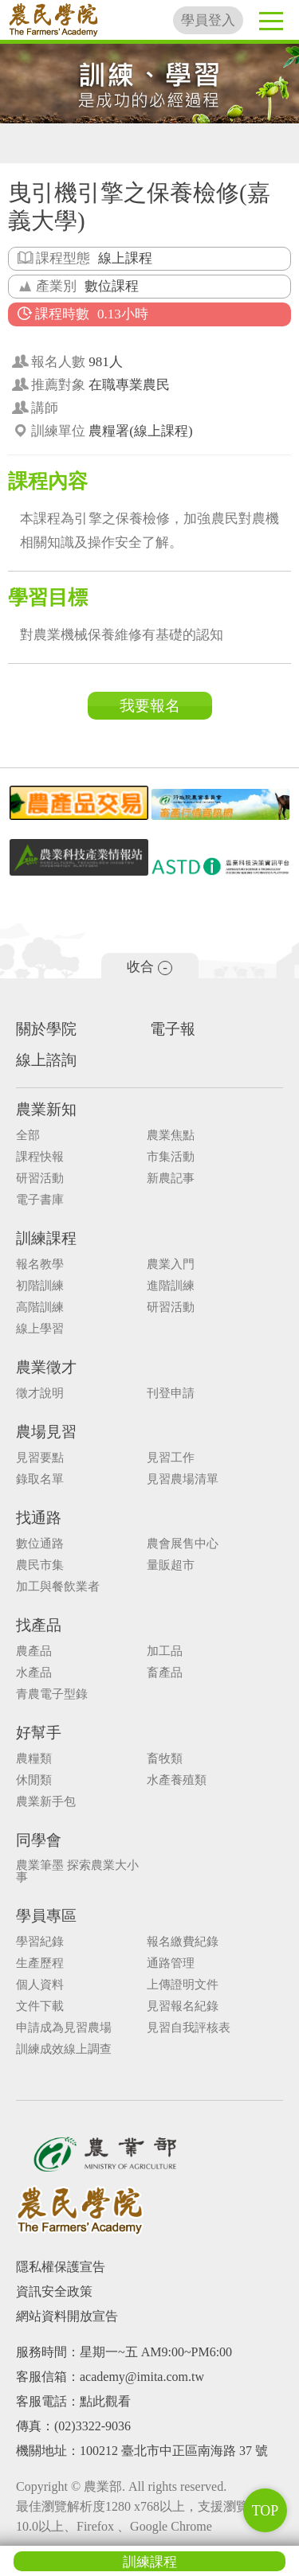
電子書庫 (40, 1200)
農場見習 (46, 1431)
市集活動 (171, 1157)
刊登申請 (171, 1393)
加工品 (165, 1651)
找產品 (38, 1625)
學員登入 (208, 20)
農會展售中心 (182, 1544)
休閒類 (34, 1780)
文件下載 (40, 2006)
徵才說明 (40, 1393)
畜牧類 (165, 1759)
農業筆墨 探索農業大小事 (77, 1871)
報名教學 (40, 1264)
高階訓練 (40, 1307)
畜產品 (165, 1673)
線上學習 (40, 1329)
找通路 (38, 1517)
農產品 (34, 1651)
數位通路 (40, 1544)
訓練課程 (150, 2562)
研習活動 (40, 1179)
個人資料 (40, 1985)
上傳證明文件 (182, 1985)
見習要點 (40, 1458)
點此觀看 (105, 2401)
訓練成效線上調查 (64, 2049)
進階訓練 (171, 1286)
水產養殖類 (177, 1780)
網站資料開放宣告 (67, 2316)
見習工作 (171, 1458)
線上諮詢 (46, 1059)
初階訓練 (40, 1286)
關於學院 (46, 1028)
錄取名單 (40, 1479)
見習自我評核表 (188, 2028)
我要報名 (150, 705)
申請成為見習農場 (64, 2028)
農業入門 (171, 1264)
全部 (28, 1136)
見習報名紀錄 (182, 2006)
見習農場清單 (182, 1479)
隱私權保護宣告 (60, 2267)
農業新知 (46, 1109)
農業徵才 (46, 1367)
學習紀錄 (40, 1942)
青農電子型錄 (52, 1694)
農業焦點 (171, 1136)
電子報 (172, 1028)
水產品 (34, 1673)
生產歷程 (40, 1963)
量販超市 (171, 1565)
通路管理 (171, 1963)
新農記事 (171, 1179)
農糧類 (34, 1759)
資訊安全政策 (54, 2291)
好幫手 (38, 1732)
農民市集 (40, 1565)
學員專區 (46, 1915)
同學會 (38, 1840)
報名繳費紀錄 (182, 1942)
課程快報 (40, 1157)
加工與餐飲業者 (58, 1587)
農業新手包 (46, 1802)
